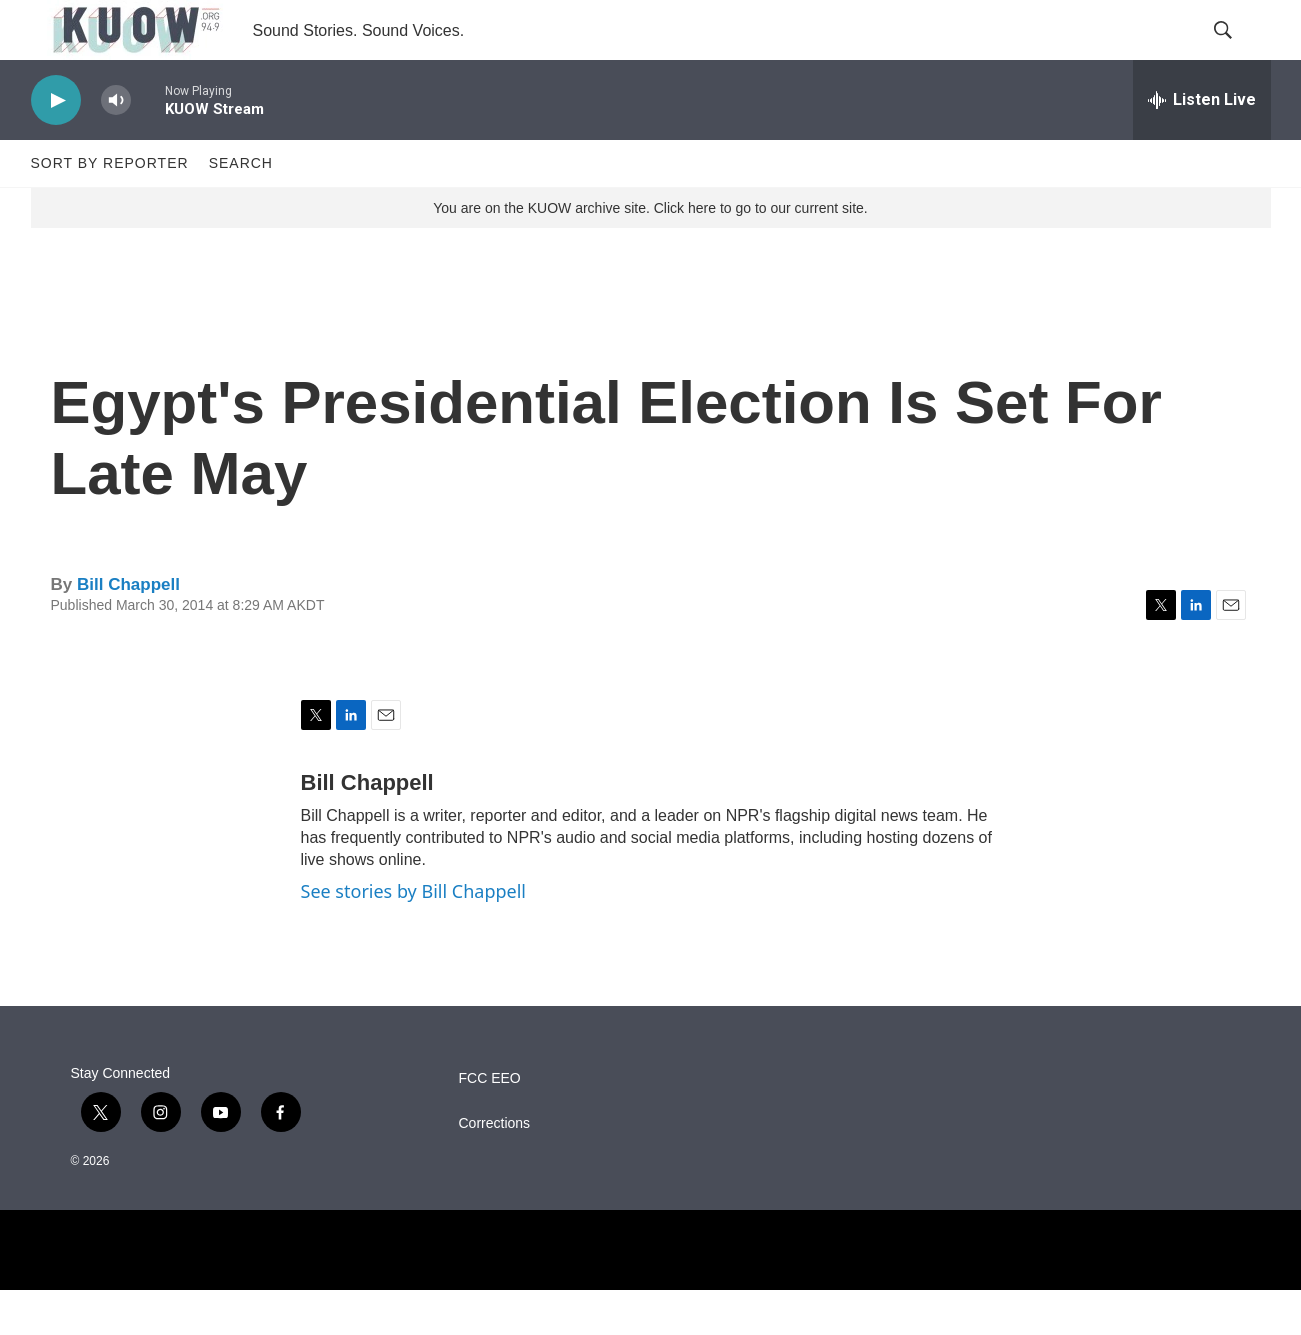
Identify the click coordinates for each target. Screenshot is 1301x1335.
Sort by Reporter (110, 208)
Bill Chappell (128, 629)
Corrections (495, 1168)
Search (241, 208)
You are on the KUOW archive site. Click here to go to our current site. (650, 253)
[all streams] (1202, 145)
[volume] (116, 145)
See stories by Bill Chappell (413, 936)
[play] (56, 145)
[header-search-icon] (1239, 53)
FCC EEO (490, 1123)
